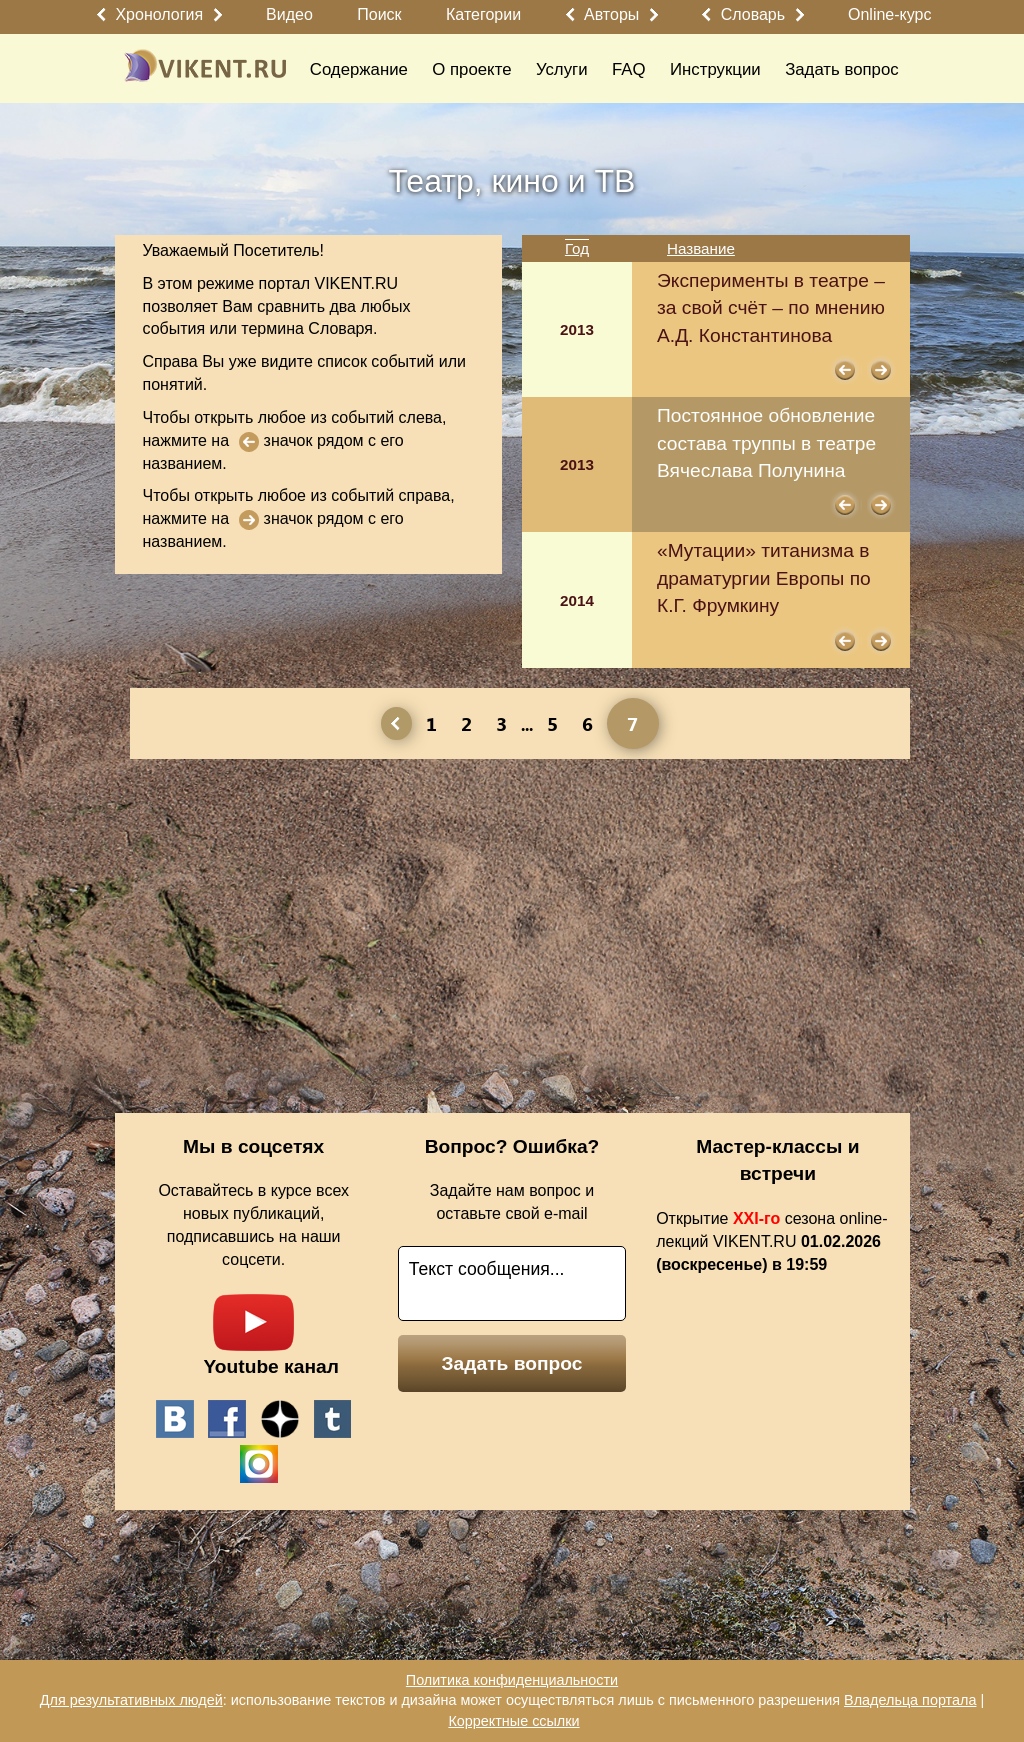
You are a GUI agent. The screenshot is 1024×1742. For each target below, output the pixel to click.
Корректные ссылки (513, 1721)
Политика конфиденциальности (512, 1680)
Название (701, 248)
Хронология (159, 14)
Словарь (753, 14)
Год (577, 248)
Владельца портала (910, 1700)
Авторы (611, 14)
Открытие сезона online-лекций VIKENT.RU (771, 1241)
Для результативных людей (131, 1700)
